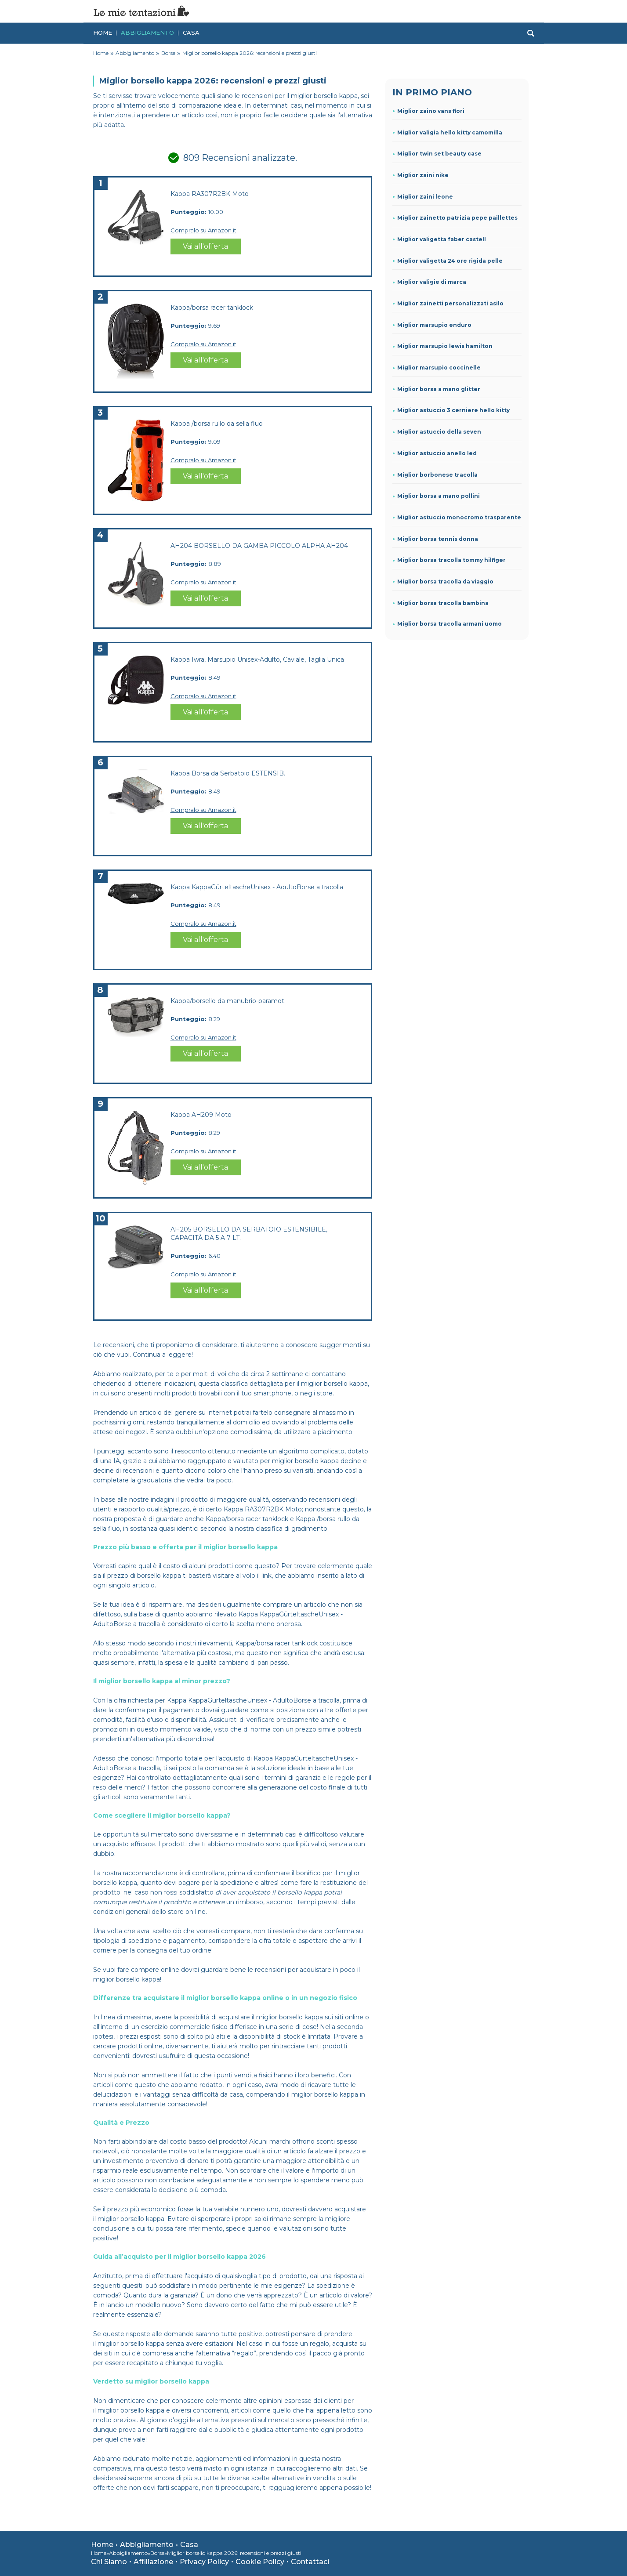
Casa (191, 31)
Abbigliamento (147, 31)
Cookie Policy (260, 2562)
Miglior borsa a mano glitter (438, 389)
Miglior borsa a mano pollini (438, 496)
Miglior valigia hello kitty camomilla (449, 132)
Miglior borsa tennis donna (437, 539)
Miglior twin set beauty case (439, 153)
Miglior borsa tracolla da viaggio (445, 581)
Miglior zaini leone (425, 196)
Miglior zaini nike (423, 175)
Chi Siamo (109, 2562)
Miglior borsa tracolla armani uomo (449, 623)
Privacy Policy (204, 2562)
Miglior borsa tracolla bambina (443, 603)
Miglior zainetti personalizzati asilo (450, 303)
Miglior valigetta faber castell (441, 239)
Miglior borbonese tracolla (437, 474)
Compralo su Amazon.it (203, 230)
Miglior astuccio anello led (437, 453)
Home (102, 31)
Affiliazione (153, 2562)
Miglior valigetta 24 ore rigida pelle (450, 260)
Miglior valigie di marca (431, 282)
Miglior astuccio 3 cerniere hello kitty (453, 410)
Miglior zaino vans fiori (430, 111)
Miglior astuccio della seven (439, 431)
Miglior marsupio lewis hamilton (445, 346)
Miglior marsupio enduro (434, 325)
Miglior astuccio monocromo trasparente (459, 517)
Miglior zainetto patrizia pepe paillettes (457, 217)
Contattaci (310, 2562)
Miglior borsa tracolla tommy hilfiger (451, 560)
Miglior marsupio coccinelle (439, 367)
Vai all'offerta (205, 246)
